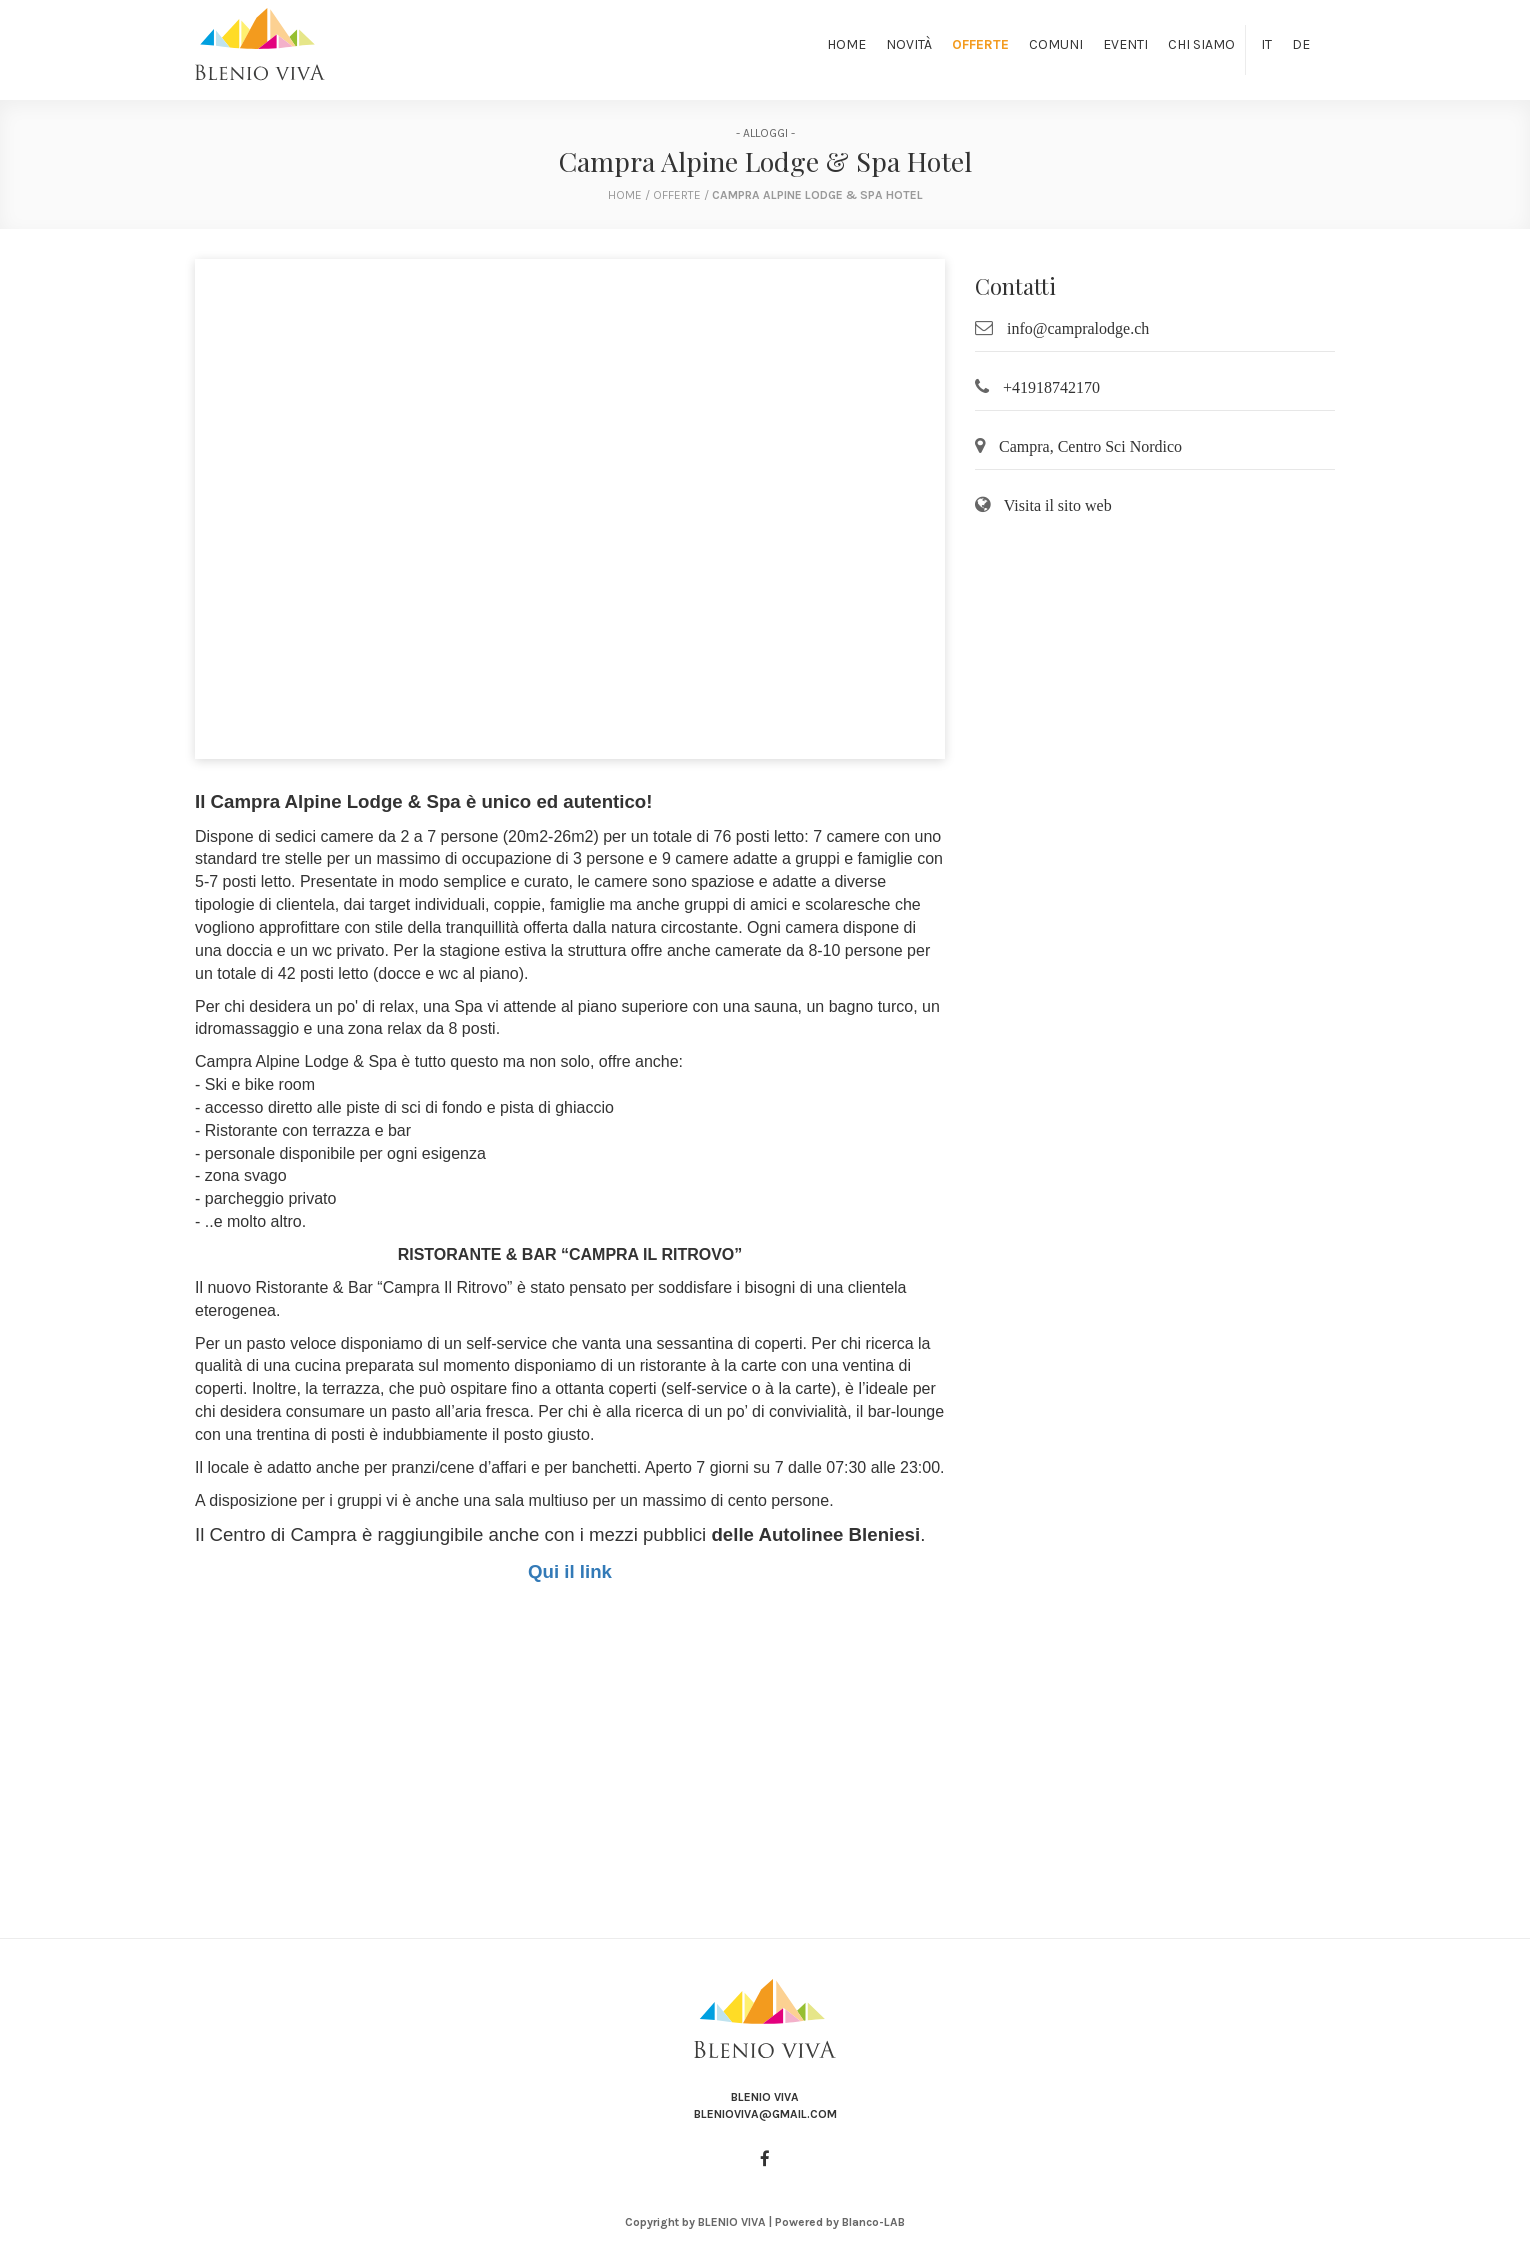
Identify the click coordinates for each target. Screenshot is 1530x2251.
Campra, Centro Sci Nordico (1090, 446)
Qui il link (570, 1571)
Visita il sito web (1058, 505)
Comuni (1056, 44)
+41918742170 (1051, 387)
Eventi (1125, 44)
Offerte (980, 44)
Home (846, 44)
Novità (909, 44)
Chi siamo (1201, 44)
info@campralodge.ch (1078, 328)
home (625, 195)
